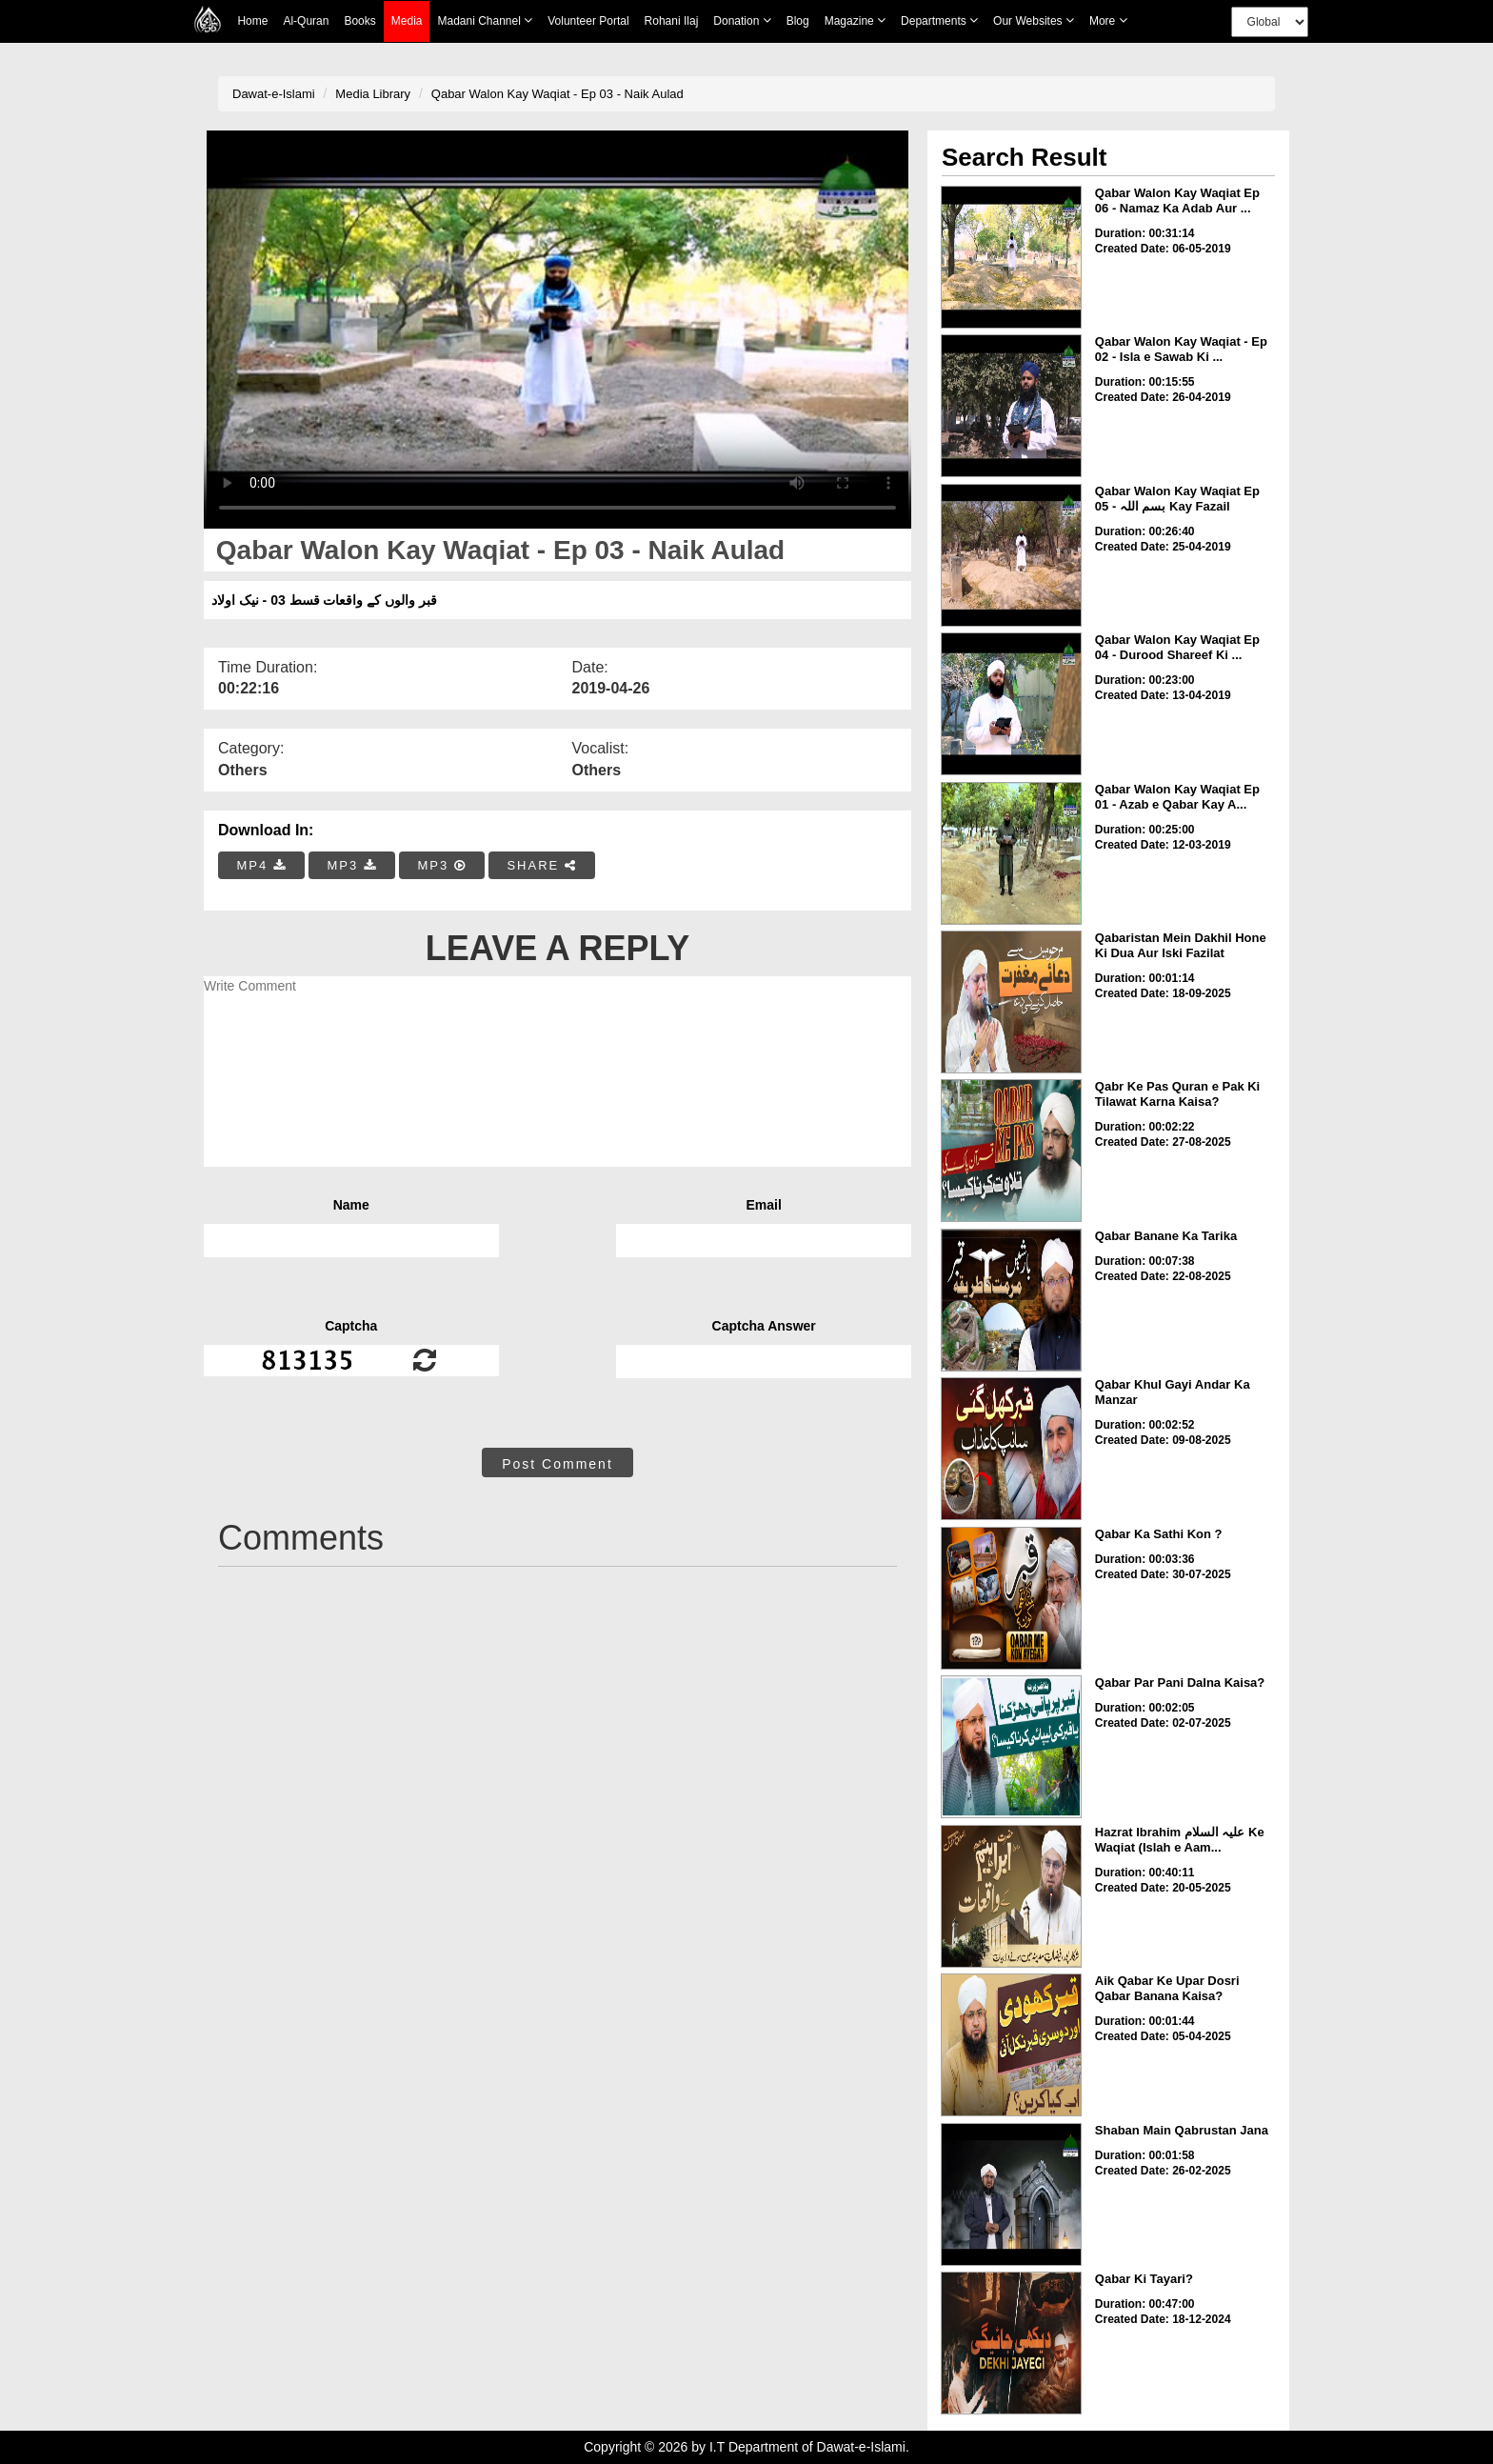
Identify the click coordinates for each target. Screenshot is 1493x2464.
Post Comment (557, 1464)
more (1108, 20)
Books (359, 21)
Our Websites (1033, 20)
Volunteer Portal (587, 21)
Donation (741, 20)
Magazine (855, 20)
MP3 (351, 865)
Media (407, 21)
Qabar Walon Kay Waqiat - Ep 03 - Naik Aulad (557, 94)
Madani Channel (484, 20)
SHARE (541, 865)
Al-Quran (305, 21)
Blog (797, 21)
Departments (939, 20)
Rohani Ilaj (672, 21)
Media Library (372, 94)
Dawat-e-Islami (273, 94)
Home (252, 21)
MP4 (262, 865)
